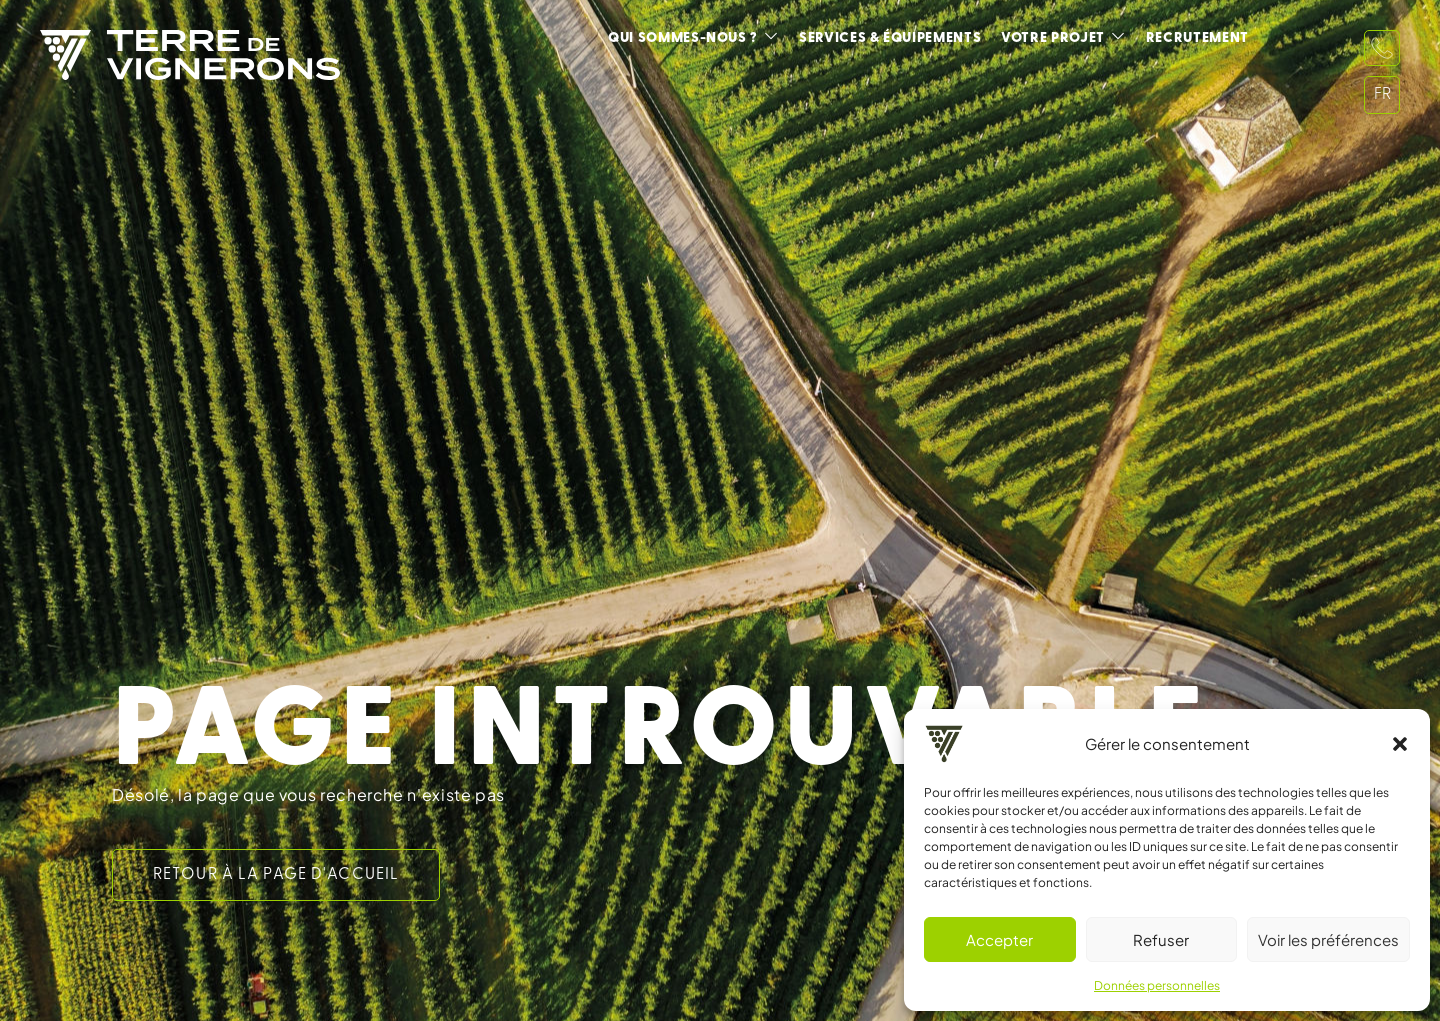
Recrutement (1197, 38)
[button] (1400, 744)
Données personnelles (1157, 985)
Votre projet (1053, 38)
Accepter (999, 939)
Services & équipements (890, 38)
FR (1382, 95)
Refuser (1161, 939)
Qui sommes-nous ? (683, 38)
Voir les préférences (1328, 939)
